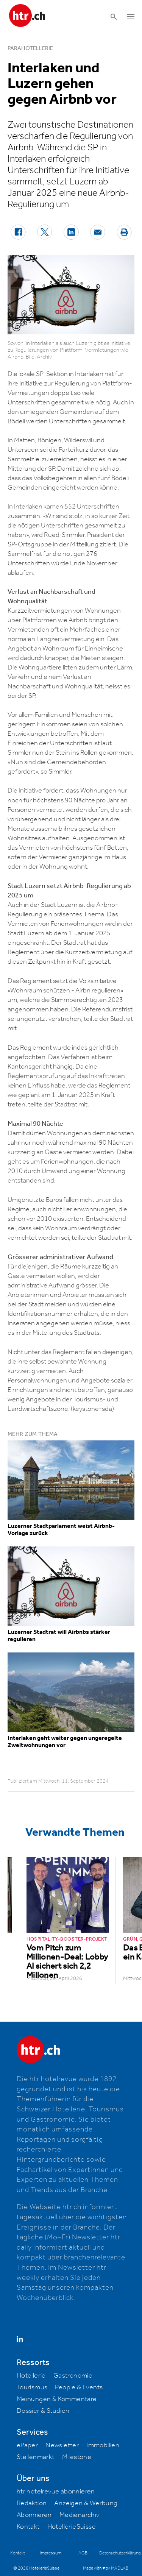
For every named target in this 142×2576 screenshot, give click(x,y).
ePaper (27, 2445)
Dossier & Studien (43, 2411)
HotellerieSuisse (71, 2526)
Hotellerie (31, 2375)
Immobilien (102, 2445)
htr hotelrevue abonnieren (56, 2491)
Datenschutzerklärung (119, 2553)
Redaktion (32, 2503)
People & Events (79, 2387)
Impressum (50, 2553)
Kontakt (28, 2526)
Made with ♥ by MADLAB (105, 2568)
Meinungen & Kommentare (57, 2399)
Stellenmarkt (36, 2457)
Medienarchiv (79, 2515)
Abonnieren (34, 2515)
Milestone (77, 2457)
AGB (82, 2553)
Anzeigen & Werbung (85, 2503)
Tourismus (32, 2387)
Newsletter (62, 2445)
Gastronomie (72, 2375)
